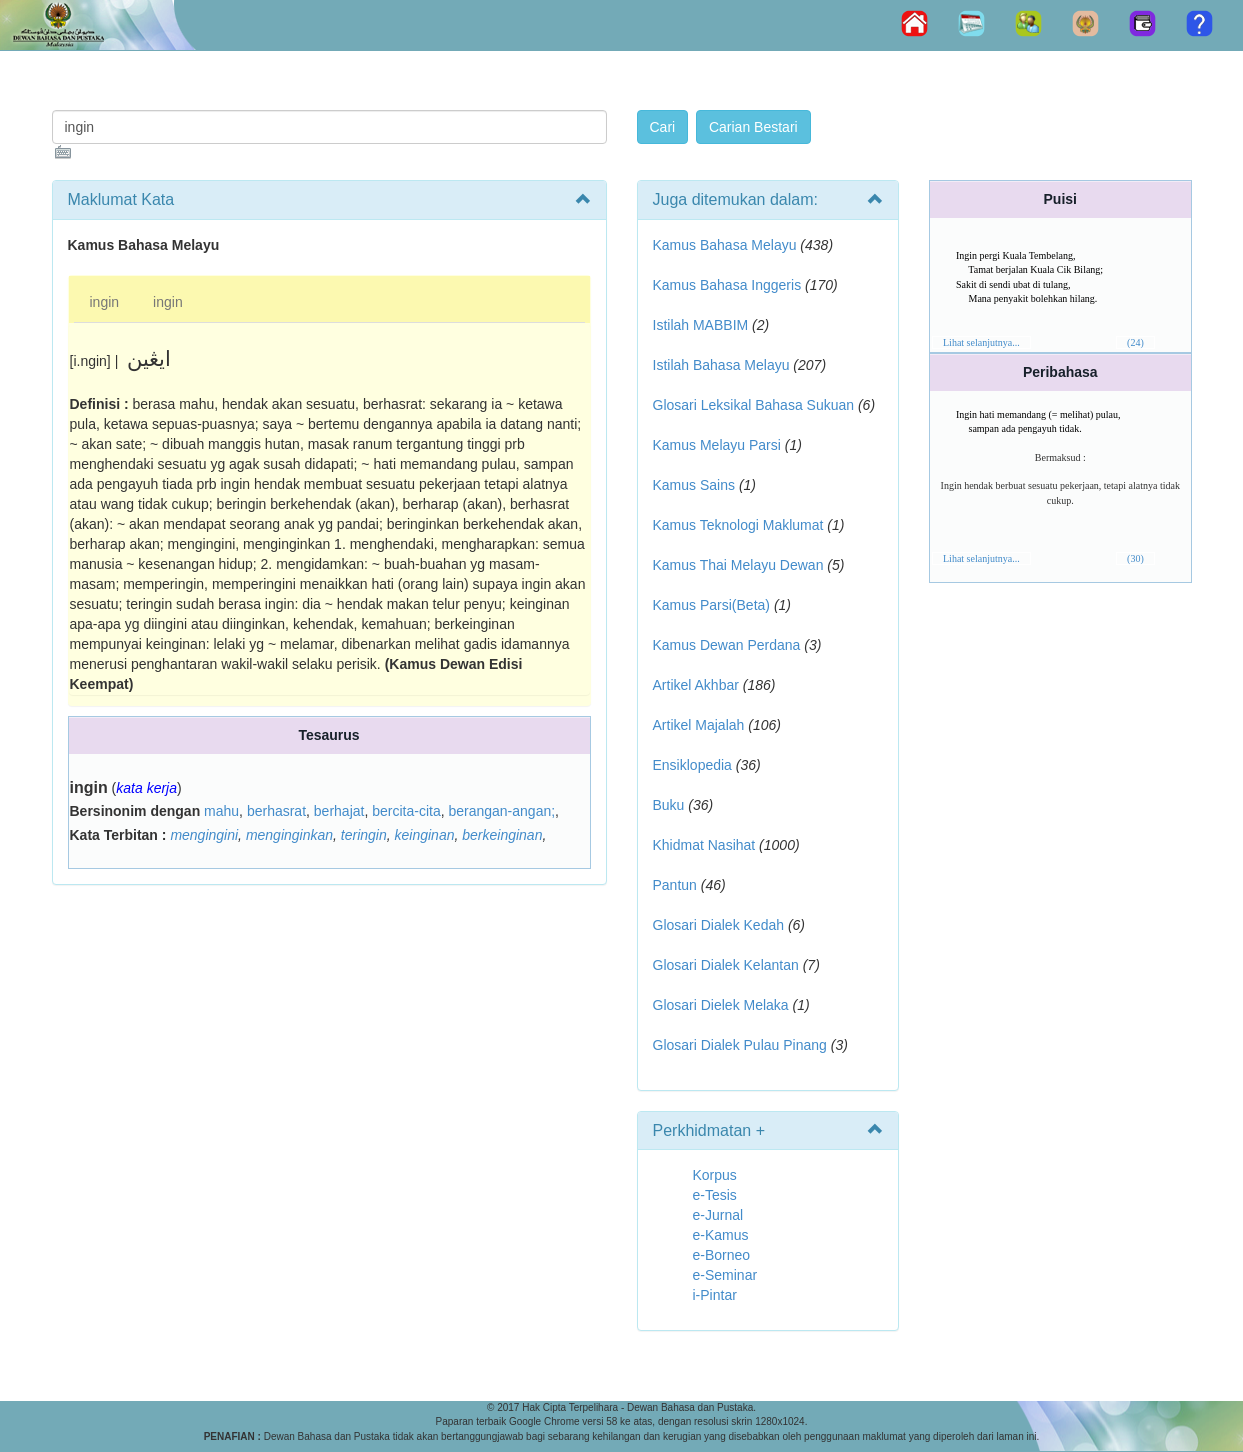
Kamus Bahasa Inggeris (727, 285)
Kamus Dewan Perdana (727, 645)
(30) (1135, 558)
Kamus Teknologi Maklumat (738, 525)
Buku (669, 805)
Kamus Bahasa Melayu (727, 245)
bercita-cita (406, 811)
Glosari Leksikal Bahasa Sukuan (754, 405)
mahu (221, 811)
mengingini (204, 835)
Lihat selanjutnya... (981, 342)
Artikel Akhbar (696, 685)
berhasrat (276, 811)
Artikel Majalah (699, 725)
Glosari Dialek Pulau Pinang (740, 1045)
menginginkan (289, 835)
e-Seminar (725, 1275)
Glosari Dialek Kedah (719, 925)
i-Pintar (715, 1295)
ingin (105, 302)
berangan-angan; (501, 811)
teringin (364, 835)
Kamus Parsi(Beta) (711, 605)
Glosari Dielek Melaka (721, 1005)
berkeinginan (502, 835)
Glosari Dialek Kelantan (726, 965)
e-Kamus (721, 1235)
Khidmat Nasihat (704, 845)
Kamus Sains (694, 485)
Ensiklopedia (692, 765)
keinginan (425, 835)
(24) (1135, 342)
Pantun (675, 885)
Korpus (715, 1175)
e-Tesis (715, 1195)
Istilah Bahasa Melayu (721, 365)
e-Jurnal (718, 1215)
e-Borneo (722, 1255)
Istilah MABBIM (701, 325)
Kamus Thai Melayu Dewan (738, 565)
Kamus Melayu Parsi (717, 445)
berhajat (339, 811)
